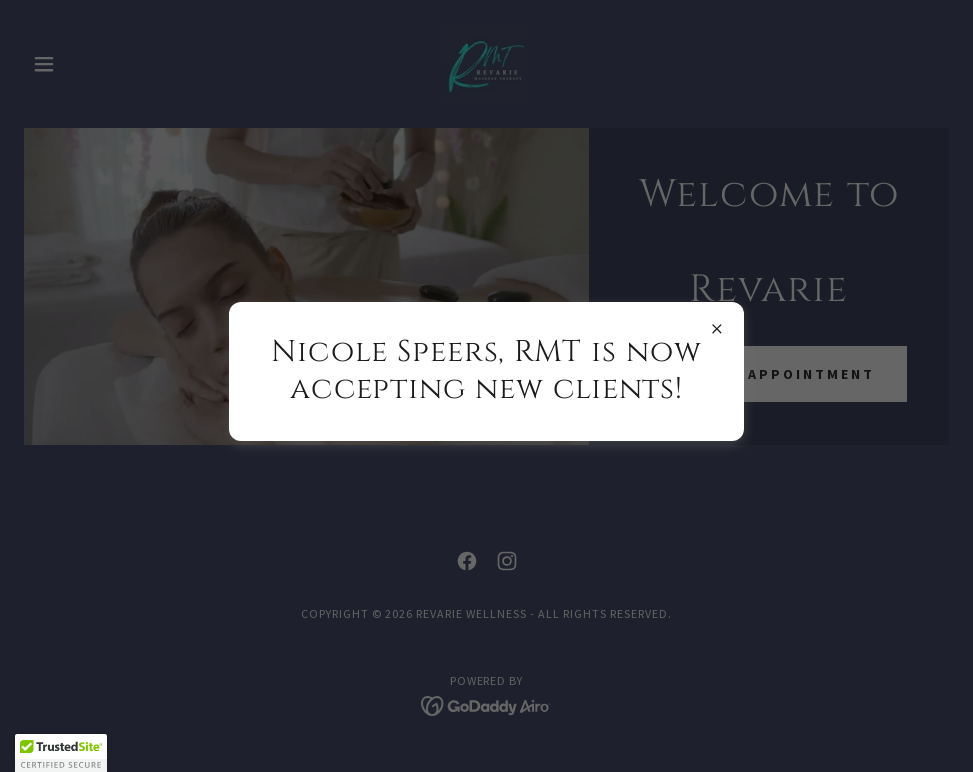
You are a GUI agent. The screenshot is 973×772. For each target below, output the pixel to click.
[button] (61, 753)
